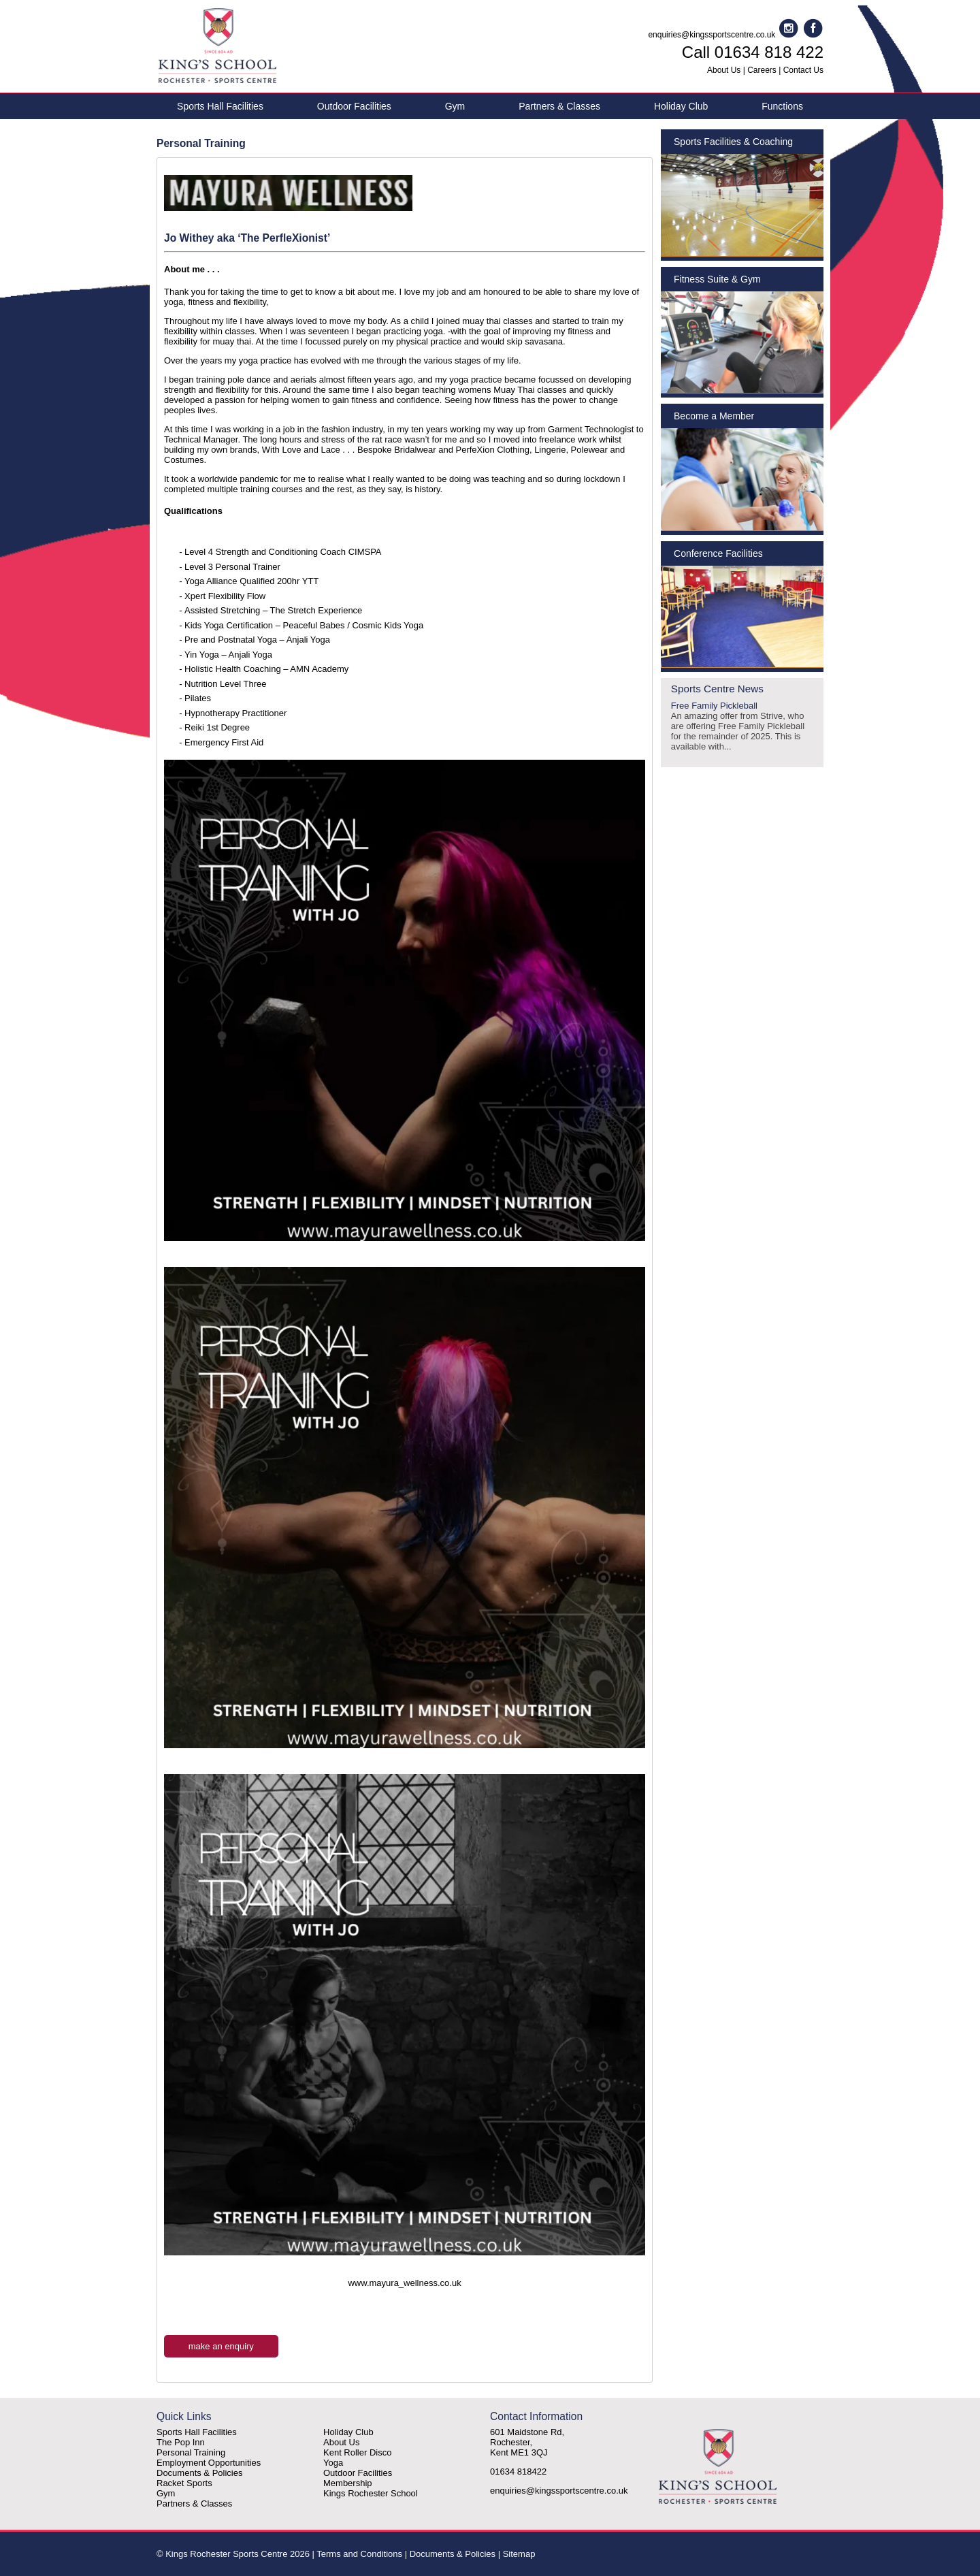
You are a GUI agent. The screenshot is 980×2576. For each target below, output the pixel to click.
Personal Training (191, 2452)
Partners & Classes (559, 106)
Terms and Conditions (359, 2554)
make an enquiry (221, 2346)
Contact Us (803, 70)
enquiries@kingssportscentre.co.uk (711, 34)
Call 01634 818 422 (752, 52)
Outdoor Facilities (354, 106)
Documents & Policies (199, 2473)
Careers (762, 70)
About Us (723, 70)
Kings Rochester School (370, 2493)
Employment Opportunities (209, 2463)
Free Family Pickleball (742, 726)
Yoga (333, 2463)
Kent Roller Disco (357, 2452)
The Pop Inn (181, 2442)
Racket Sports (184, 2483)
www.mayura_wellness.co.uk (404, 2283)
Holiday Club (681, 106)
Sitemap (519, 2554)
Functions (782, 106)
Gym (455, 106)
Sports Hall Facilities (220, 106)
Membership (347, 2483)
